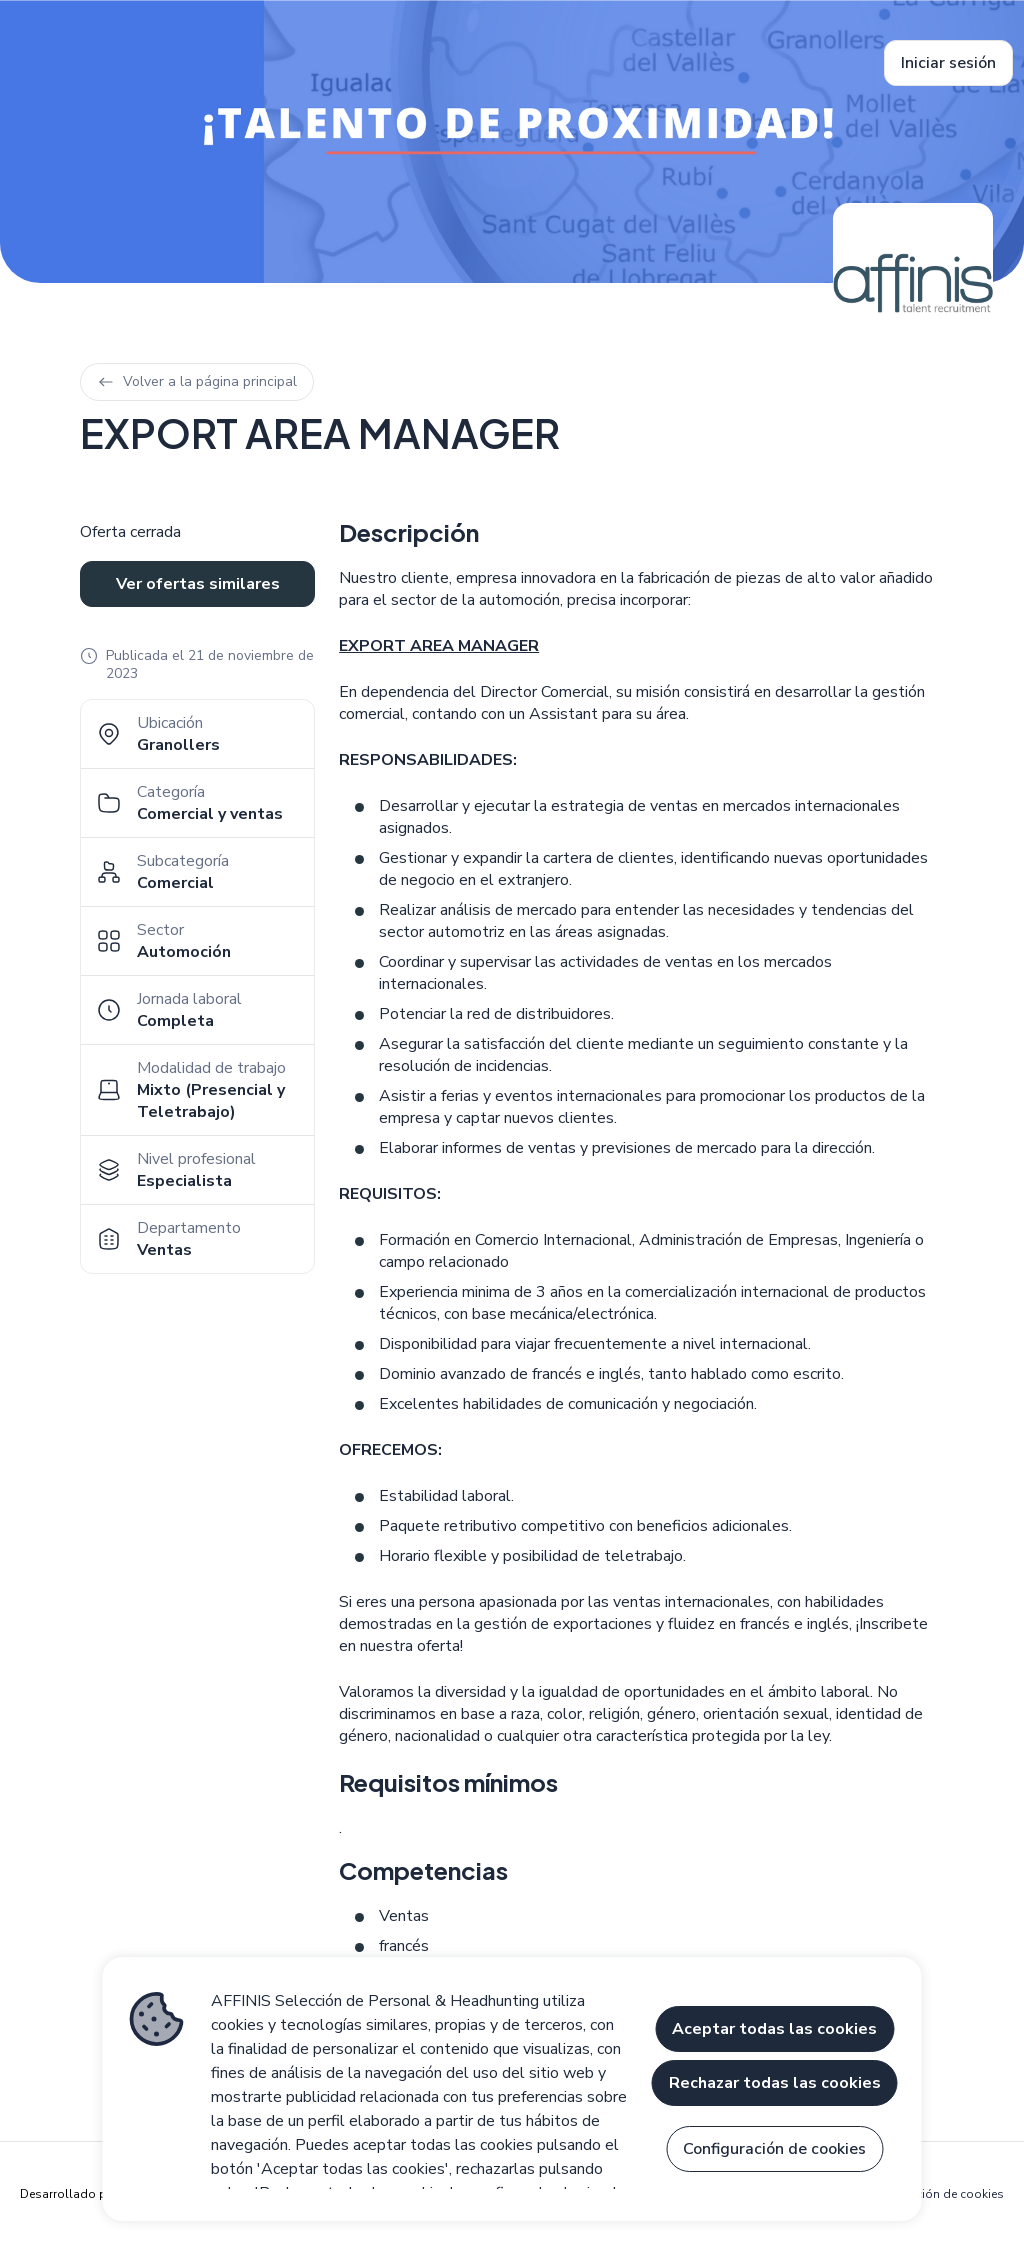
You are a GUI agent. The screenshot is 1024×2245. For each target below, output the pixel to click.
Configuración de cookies (932, 2194)
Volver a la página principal (197, 381)
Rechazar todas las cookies (775, 2083)
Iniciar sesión (948, 63)
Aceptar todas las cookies (774, 2029)
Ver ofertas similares (198, 584)
